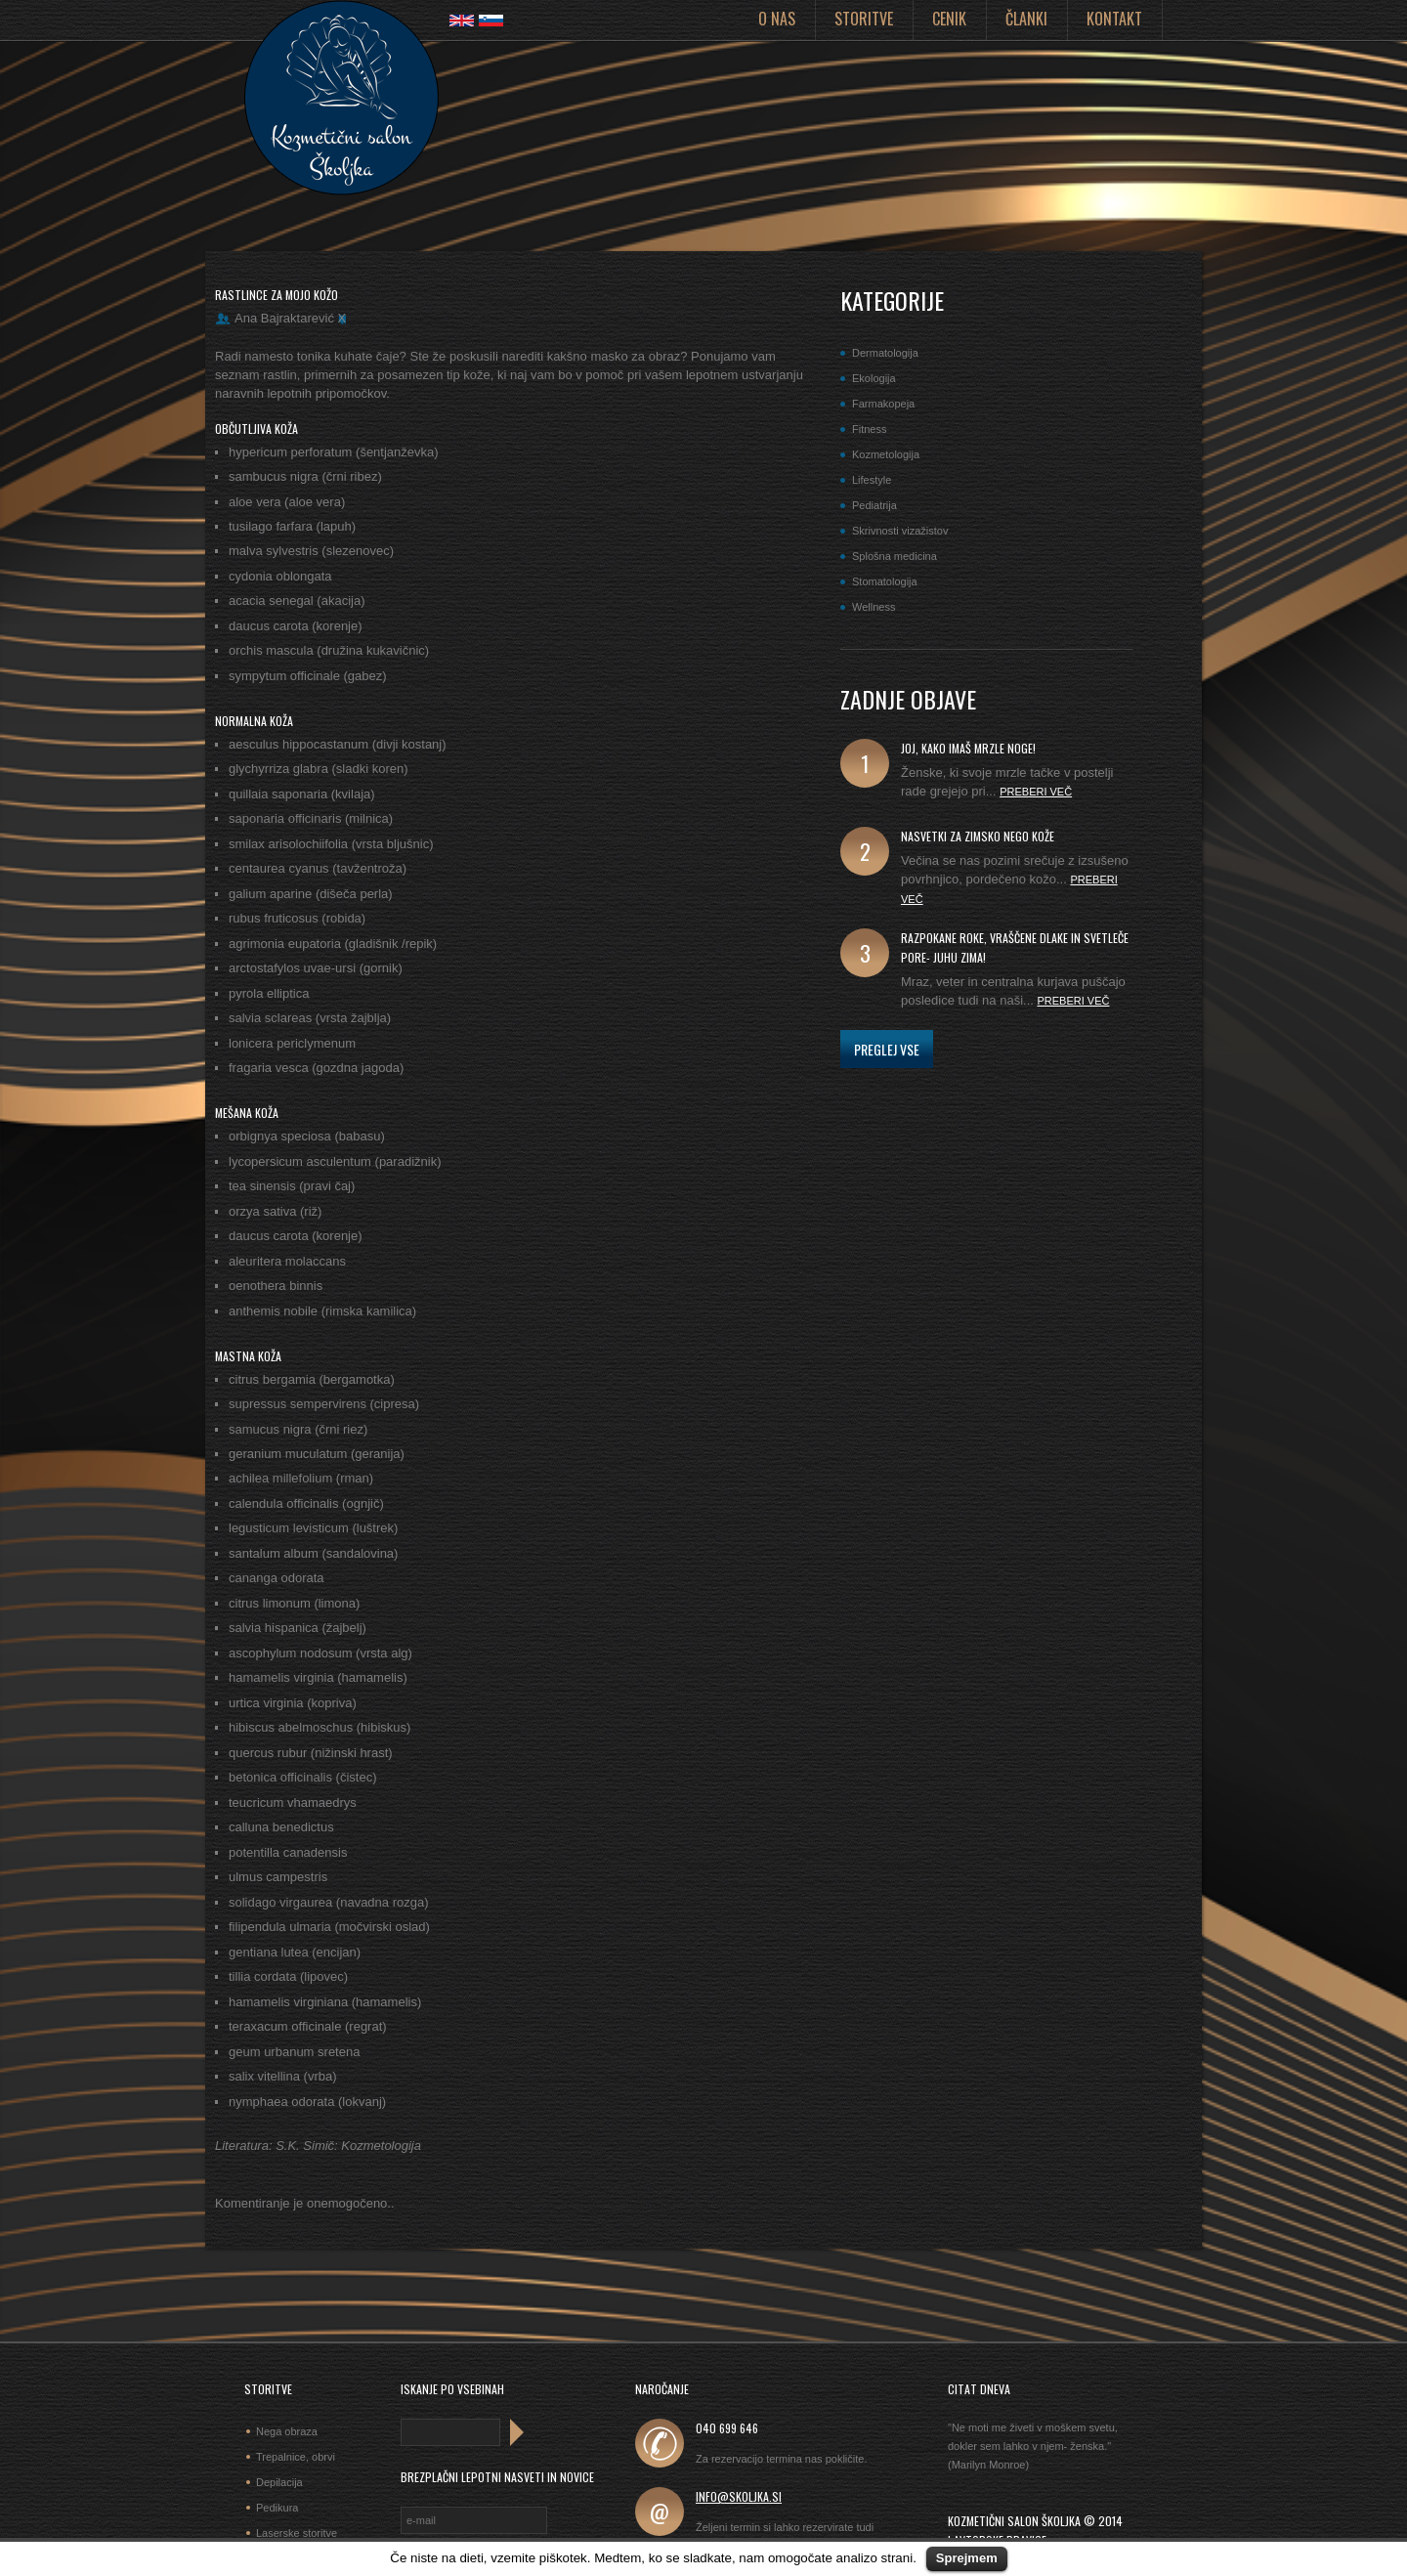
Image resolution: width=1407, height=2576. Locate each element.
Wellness (873, 607)
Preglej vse (886, 1049)
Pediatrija (874, 505)
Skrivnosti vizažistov (900, 531)
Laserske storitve (296, 2533)
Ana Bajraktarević (284, 318)
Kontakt (1114, 18)
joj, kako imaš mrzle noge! (968, 748)
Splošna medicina (894, 556)
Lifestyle (871, 480)
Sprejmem (967, 2558)
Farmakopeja (883, 403)
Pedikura (277, 2507)
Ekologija (874, 378)
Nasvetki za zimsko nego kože (977, 836)
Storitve (863, 18)
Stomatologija (884, 581)
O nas (776, 18)
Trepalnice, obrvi (295, 2457)
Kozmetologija (885, 454)
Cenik (949, 18)
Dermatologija (885, 353)
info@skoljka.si (739, 2496)
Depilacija (279, 2482)
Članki (1026, 18)
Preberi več (1036, 791)
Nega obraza (287, 2431)
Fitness (869, 429)
